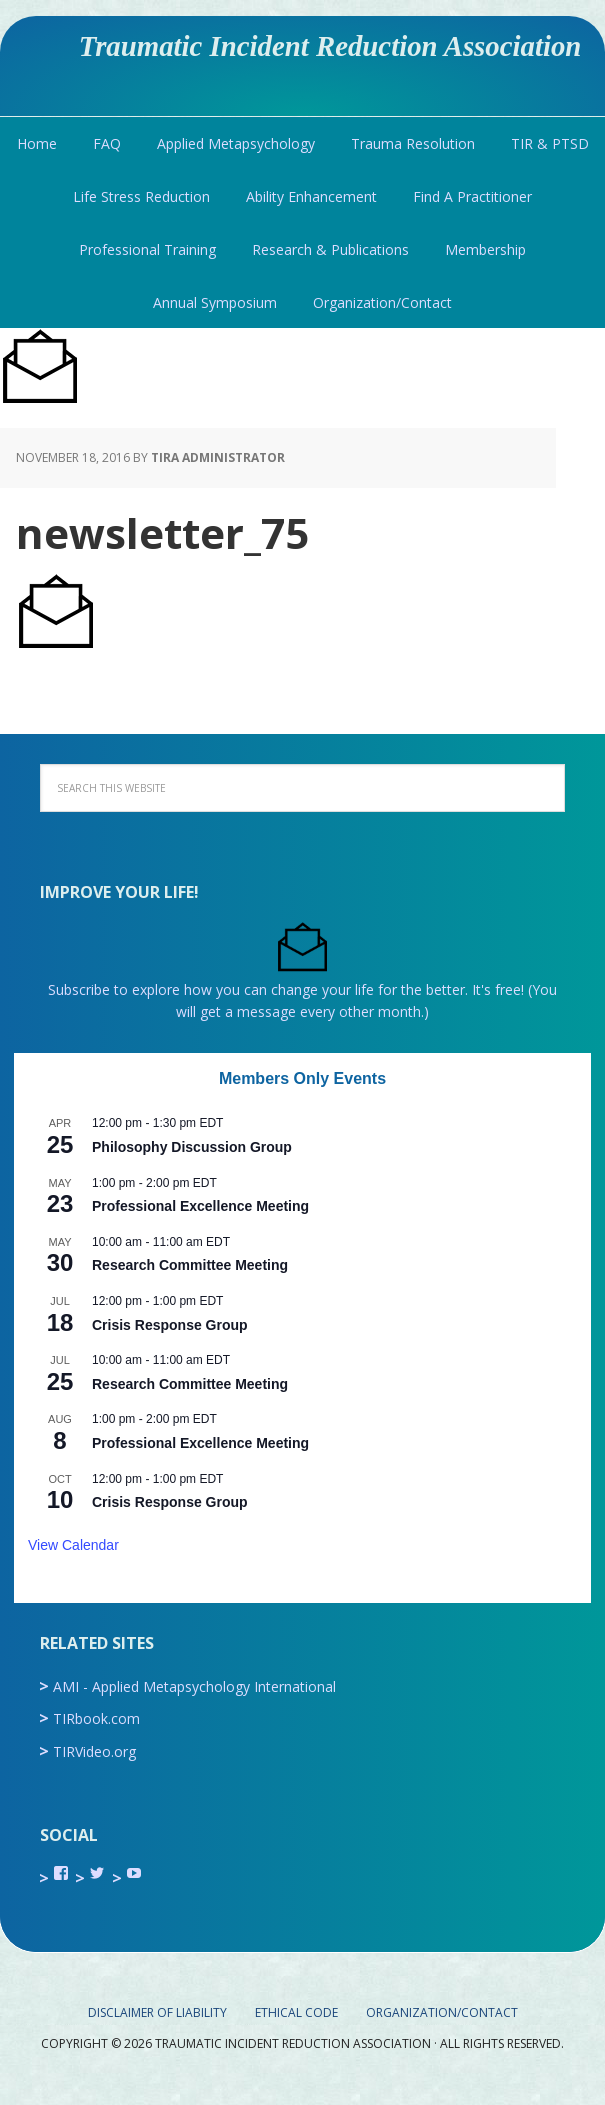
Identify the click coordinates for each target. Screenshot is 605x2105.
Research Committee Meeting (190, 1277)
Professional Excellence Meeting (200, 1218)
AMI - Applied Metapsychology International (194, 1698)
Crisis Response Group (170, 1337)
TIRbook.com (96, 1730)
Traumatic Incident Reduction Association (393, 69)
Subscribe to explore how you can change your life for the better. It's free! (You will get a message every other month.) (302, 1001)
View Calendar (73, 1557)
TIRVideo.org (94, 1763)
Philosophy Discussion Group (192, 1159)
